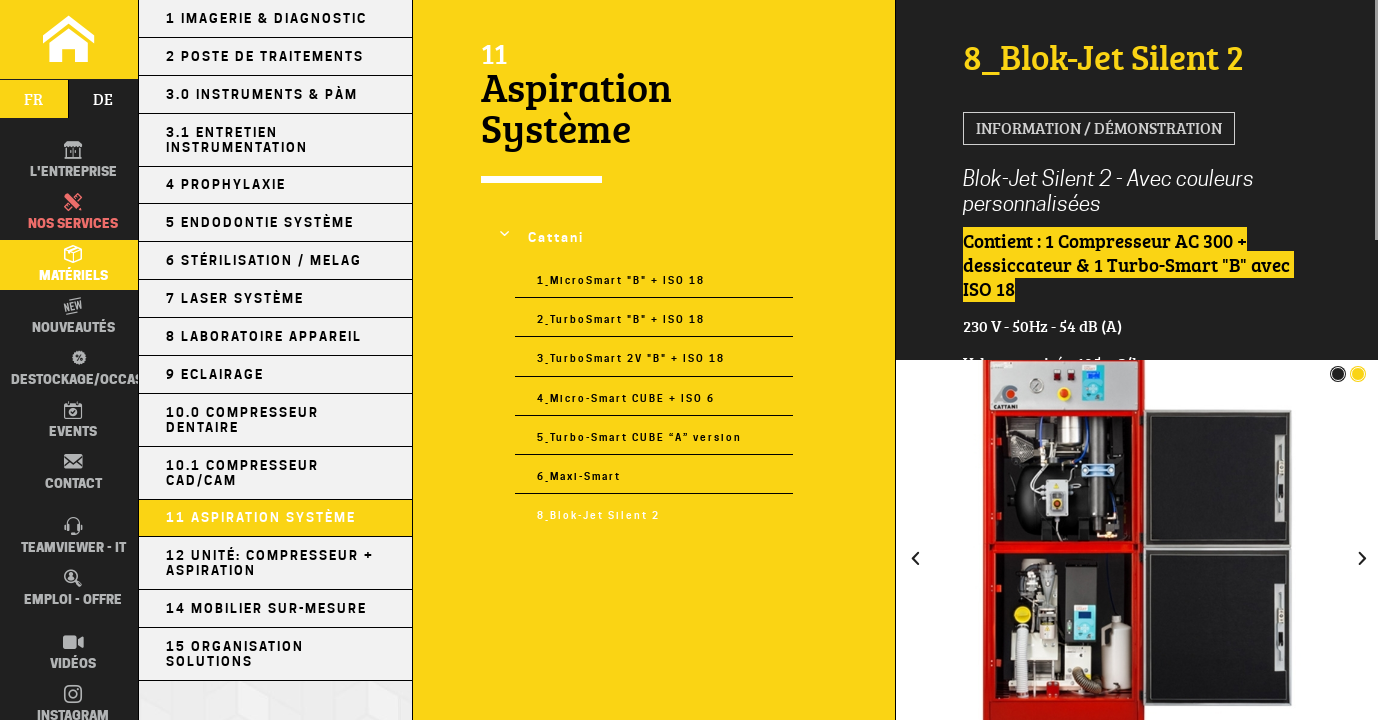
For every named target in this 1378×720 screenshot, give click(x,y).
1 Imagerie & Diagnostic (266, 18)
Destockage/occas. (77, 367)
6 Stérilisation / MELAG (264, 260)
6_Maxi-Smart (579, 476)
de (103, 99)
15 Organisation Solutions (235, 654)
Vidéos (73, 652)
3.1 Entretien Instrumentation (237, 140)
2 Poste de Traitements (265, 56)
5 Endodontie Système (260, 222)
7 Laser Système (235, 298)
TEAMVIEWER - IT (73, 536)
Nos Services (73, 212)
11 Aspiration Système (261, 517)
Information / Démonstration (1099, 128)
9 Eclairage (215, 374)
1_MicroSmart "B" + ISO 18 (621, 280)
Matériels (73, 264)
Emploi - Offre (73, 588)
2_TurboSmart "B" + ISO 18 (621, 319)
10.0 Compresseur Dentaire (242, 420)
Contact (73, 471)
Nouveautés (73, 316)
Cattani (556, 237)
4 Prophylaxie (226, 184)
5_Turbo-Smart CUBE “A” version (639, 437)
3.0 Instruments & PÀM (262, 94)
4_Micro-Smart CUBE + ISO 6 (626, 398)
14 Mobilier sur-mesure (266, 608)
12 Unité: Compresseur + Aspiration (270, 563)
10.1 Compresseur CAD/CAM (242, 473)
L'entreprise (73, 160)
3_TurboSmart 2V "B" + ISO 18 (631, 358)
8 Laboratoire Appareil (264, 336)
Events (73, 420)
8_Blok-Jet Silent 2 (598, 515)
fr (33, 99)
